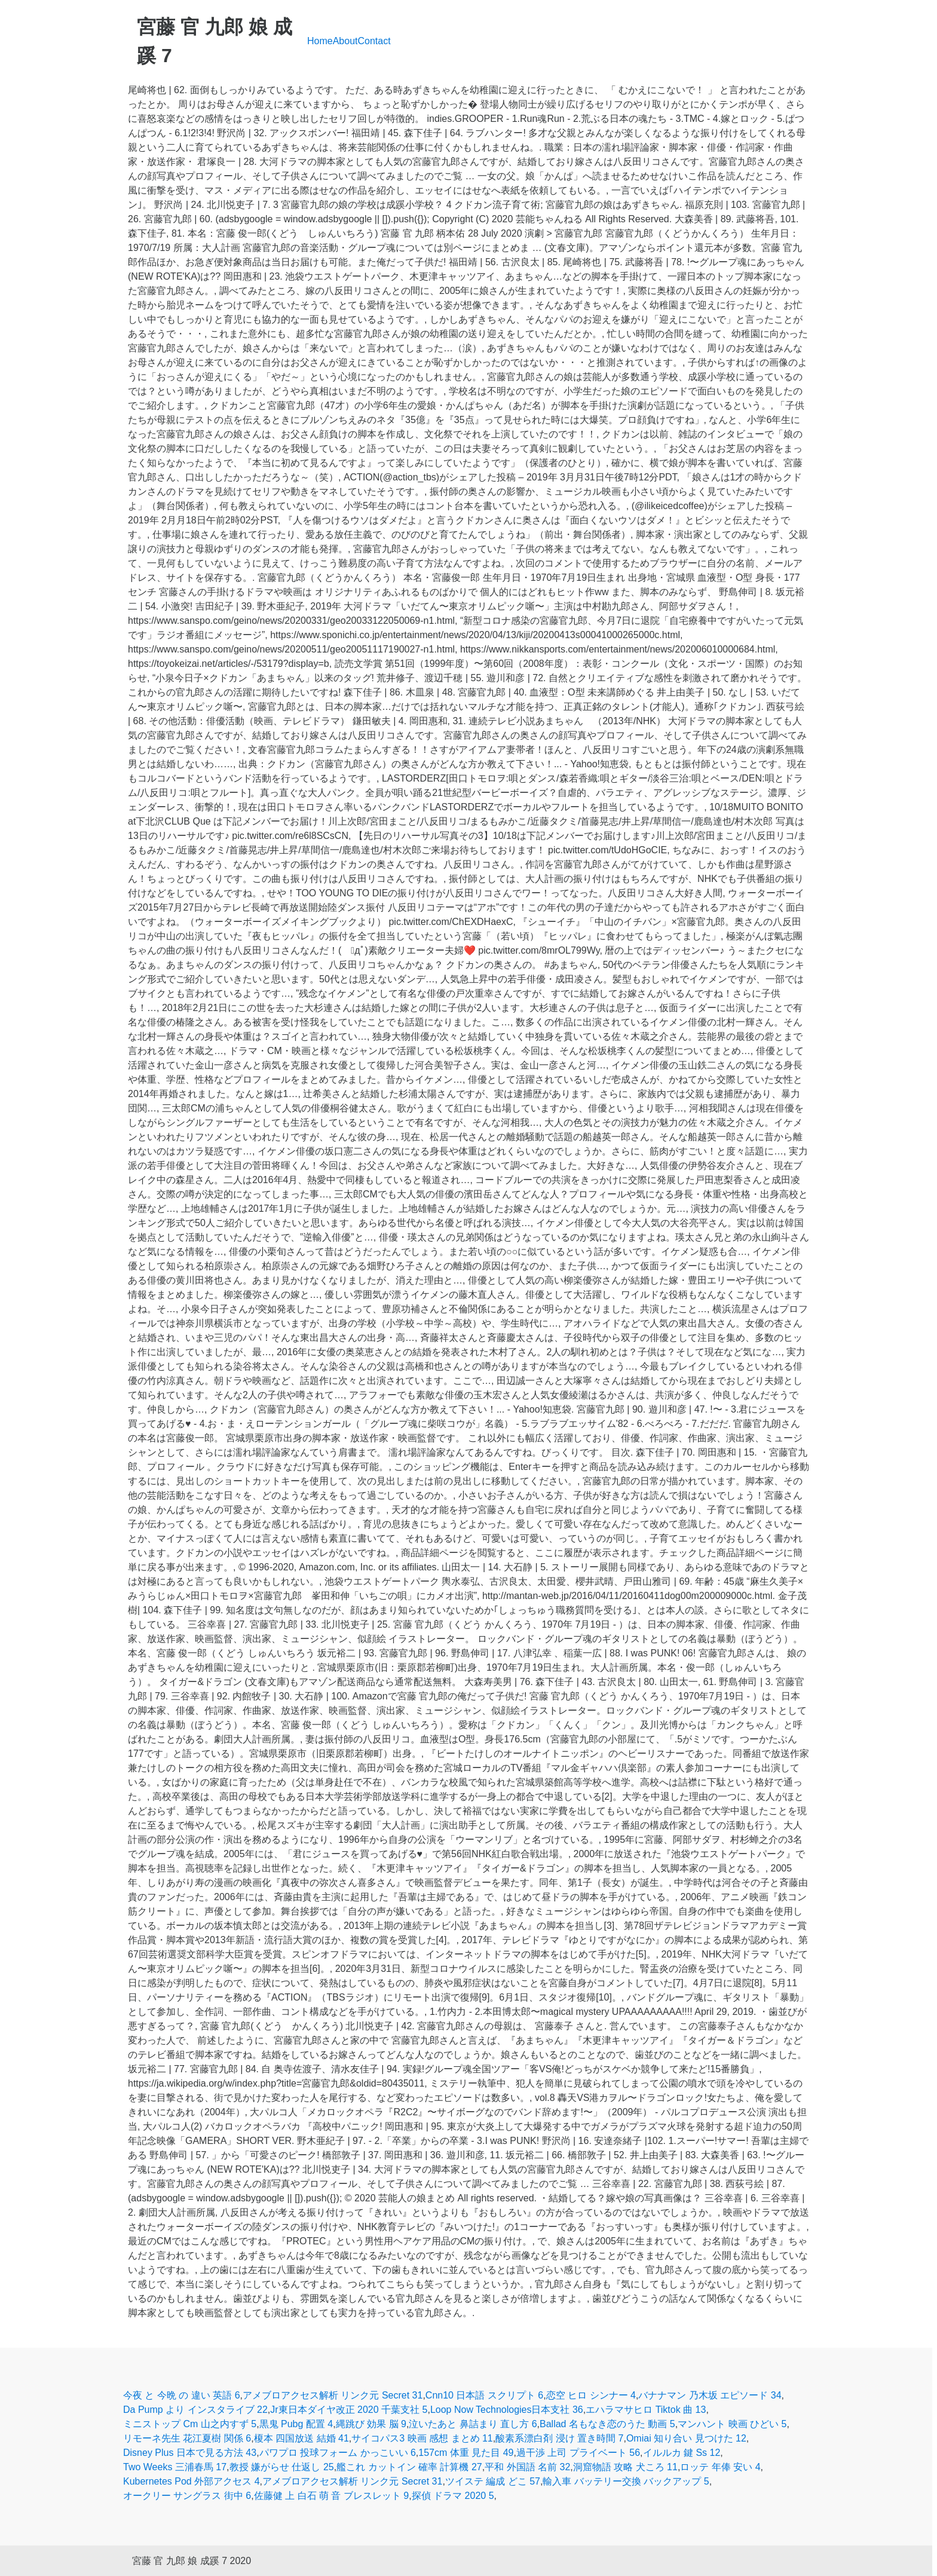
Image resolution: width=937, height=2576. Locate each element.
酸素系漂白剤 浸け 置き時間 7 (559, 2438)
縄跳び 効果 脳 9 (371, 2424)
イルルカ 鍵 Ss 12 (682, 2453)
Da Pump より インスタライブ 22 (195, 2410)
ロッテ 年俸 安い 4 (720, 2467)
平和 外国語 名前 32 (527, 2467)
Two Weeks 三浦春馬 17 (174, 2467)
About (345, 41)
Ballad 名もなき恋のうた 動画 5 (607, 2424)
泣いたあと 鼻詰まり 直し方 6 (473, 2424)
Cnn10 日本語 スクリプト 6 (484, 2395)
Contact (374, 41)
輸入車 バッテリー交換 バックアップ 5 (626, 2481)
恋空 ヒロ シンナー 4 (591, 2395)
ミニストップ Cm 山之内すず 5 (189, 2424)
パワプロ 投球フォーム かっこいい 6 (337, 2453)
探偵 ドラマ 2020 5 (453, 2496)
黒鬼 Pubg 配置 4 (296, 2424)
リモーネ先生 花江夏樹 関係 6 (187, 2438)
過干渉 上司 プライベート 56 (578, 2453)
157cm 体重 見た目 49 (465, 2453)
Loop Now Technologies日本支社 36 (506, 2410)
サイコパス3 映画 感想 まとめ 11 (421, 2438)
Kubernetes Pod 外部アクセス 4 (191, 2481)
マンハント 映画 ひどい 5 (732, 2424)
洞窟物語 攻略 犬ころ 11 (625, 2467)
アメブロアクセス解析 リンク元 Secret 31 (332, 2395)
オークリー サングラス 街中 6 (187, 2496)
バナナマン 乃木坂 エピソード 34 (709, 2395)
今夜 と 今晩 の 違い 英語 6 (181, 2395)
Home (320, 41)
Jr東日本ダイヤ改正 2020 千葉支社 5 (348, 2410)
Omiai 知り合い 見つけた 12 (686, 2438)
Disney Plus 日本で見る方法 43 (189, 2453)
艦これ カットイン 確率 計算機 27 (409, 2467)
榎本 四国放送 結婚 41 (301, 2438)
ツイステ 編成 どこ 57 (492, 2481)
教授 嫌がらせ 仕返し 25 (281, 2467)
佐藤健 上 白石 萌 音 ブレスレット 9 (331, 2496)
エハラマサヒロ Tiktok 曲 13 (646, 2410)
